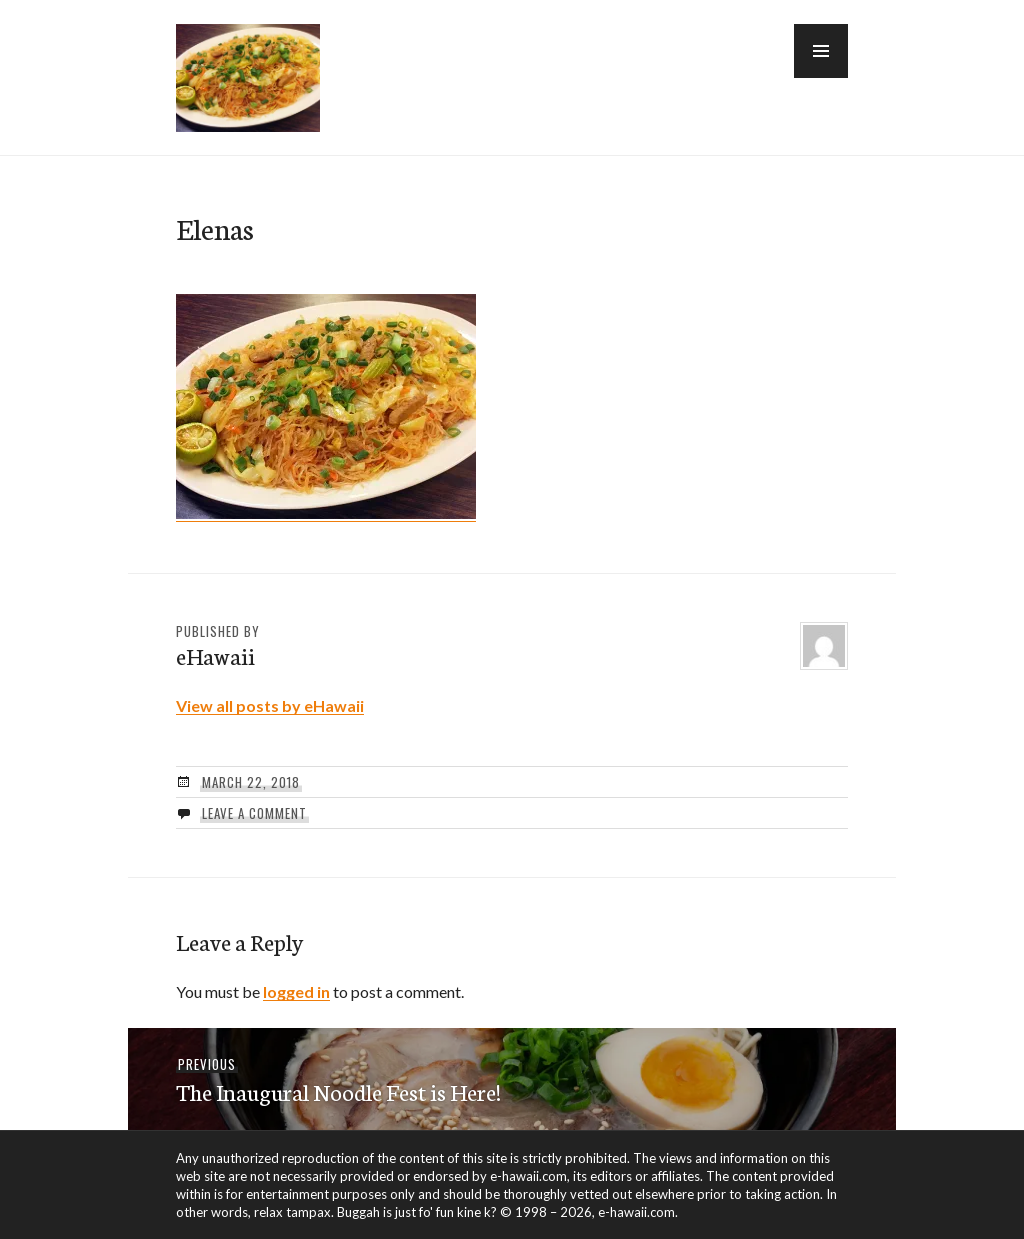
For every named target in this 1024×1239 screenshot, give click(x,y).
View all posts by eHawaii (270, 705)
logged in (296, 991)
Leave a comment (254, 813)
